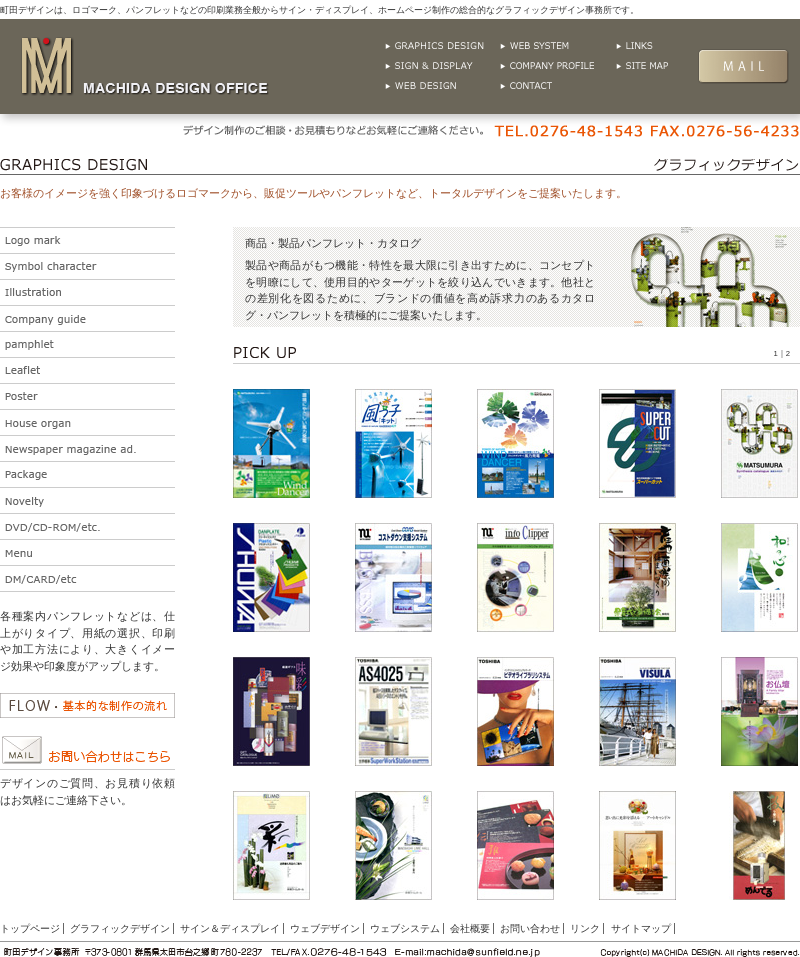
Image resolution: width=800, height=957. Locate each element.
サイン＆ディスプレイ (230, 928)
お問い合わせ (557, 86)
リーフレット (87, 370)
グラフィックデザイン (442, 46)
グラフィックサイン (442, 66)
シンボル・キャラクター (87, 266)
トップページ (30, 928)
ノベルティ (87, 500)
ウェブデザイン (442, 86)
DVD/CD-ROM (87, 526)
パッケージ (87, 474)
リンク (672, 46)
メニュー (87, 552)
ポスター (87, 396)
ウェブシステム (557, 46)
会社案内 (87, 318)
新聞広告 (87, 448)
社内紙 (87, 422)
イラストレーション (87, 292)
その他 (87, 578)
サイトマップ (672, 66)
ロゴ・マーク (87, 240)
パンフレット (87, 344)
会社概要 (557, 66)
